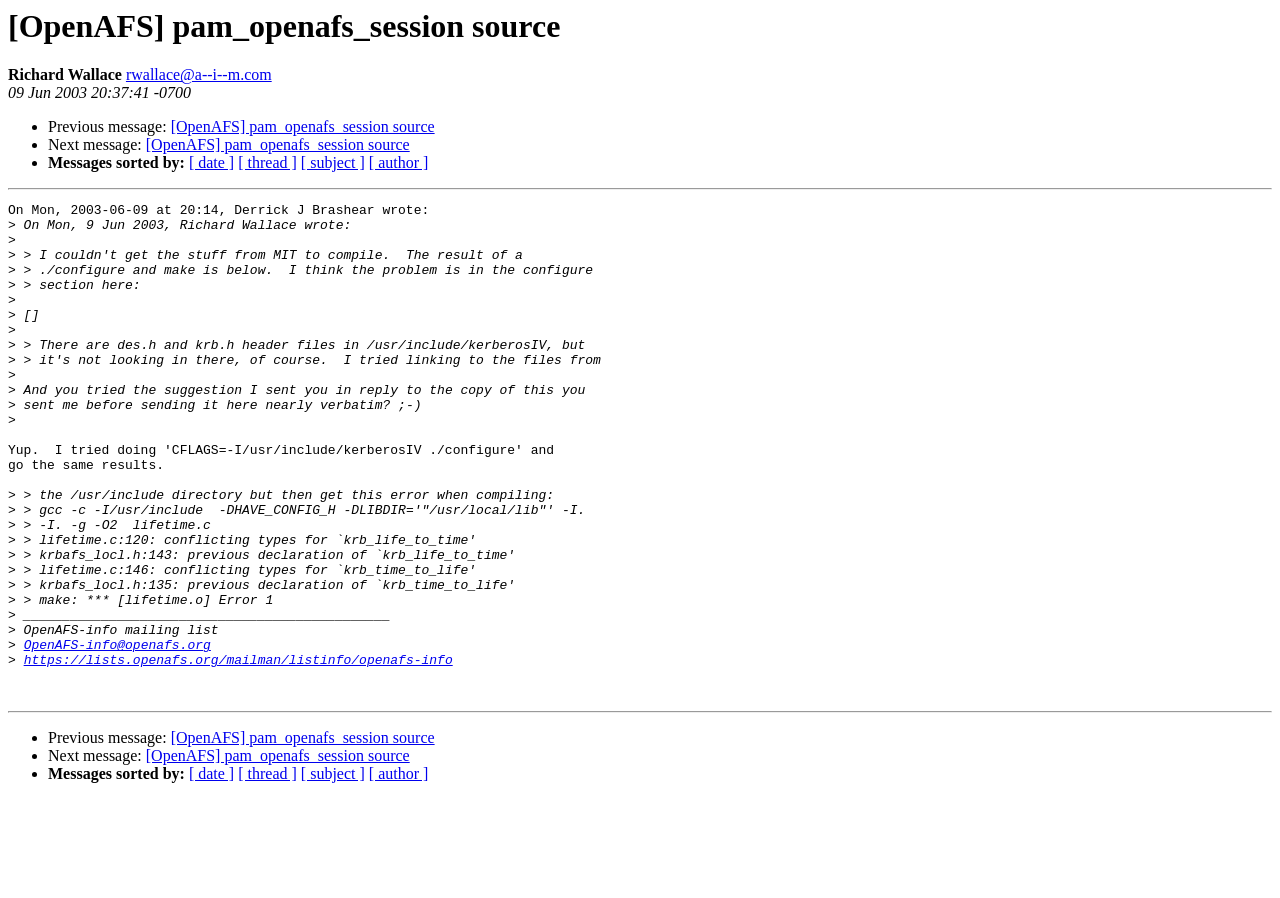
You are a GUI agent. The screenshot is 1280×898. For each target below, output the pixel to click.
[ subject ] (333, 162)
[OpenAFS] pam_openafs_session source (303, 126)
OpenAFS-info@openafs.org (117, 734)
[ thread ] (267, 162)
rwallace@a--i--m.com (199, 74)
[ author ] (399, 162)
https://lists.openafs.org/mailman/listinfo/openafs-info (238, 752)
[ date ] (211, 162)
